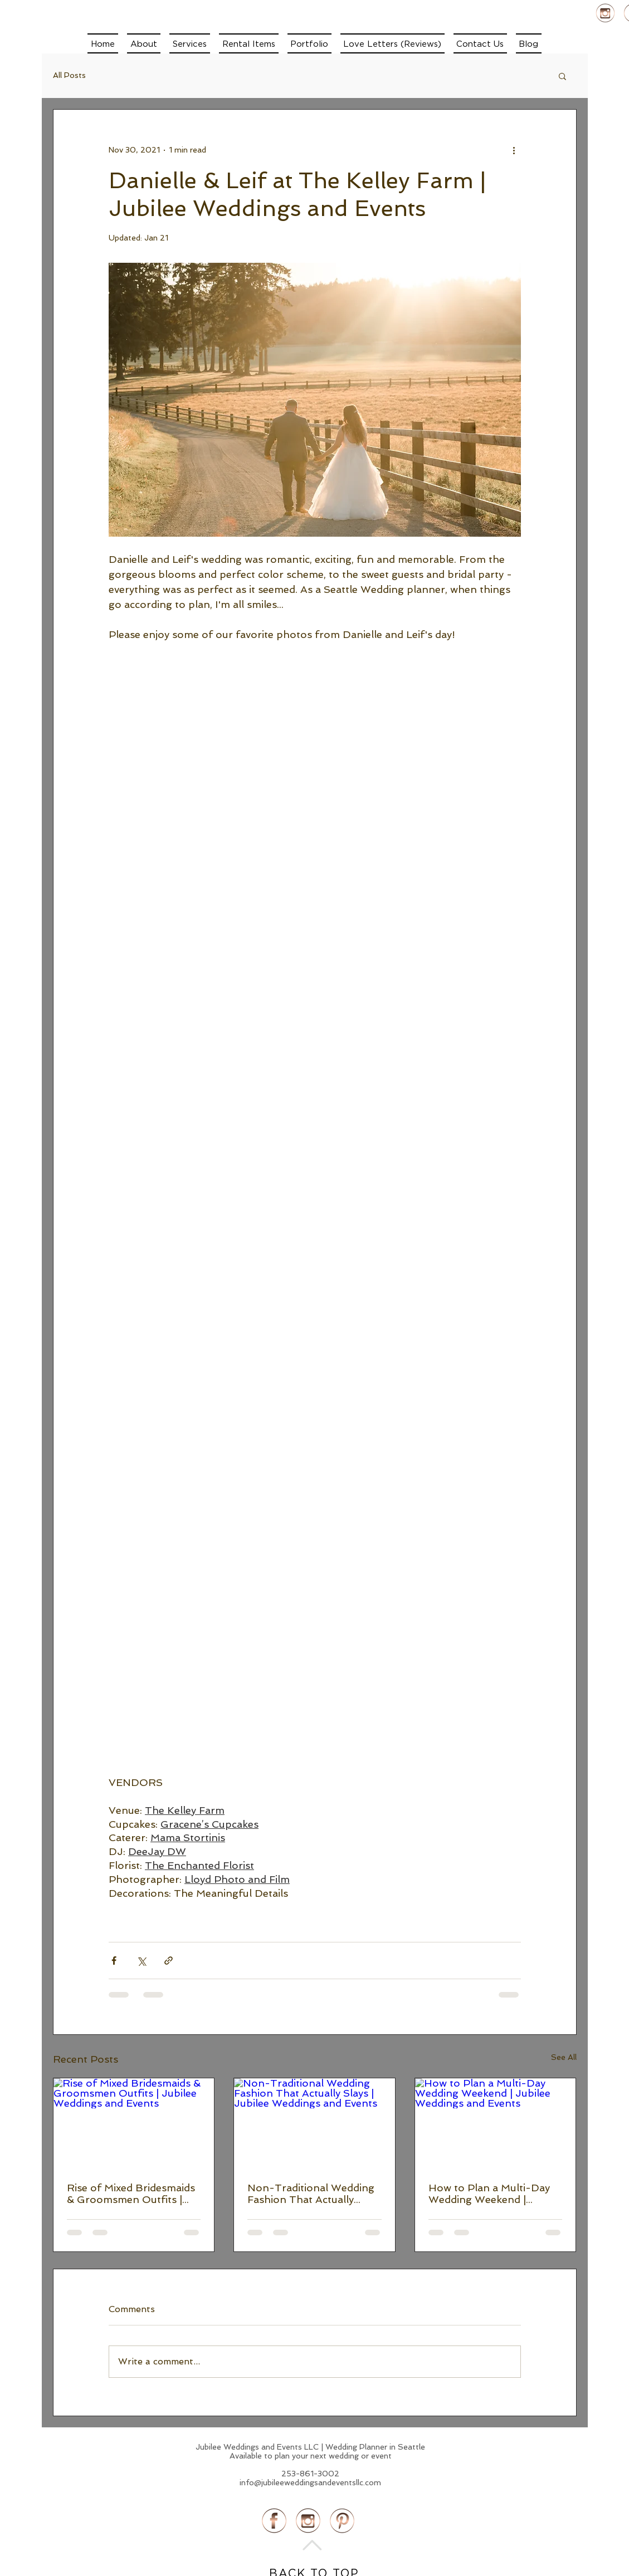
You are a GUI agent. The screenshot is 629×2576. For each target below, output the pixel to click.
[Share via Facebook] (114, 1960)
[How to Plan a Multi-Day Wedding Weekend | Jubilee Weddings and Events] (495, 2123)
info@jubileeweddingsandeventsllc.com (310, 2482)
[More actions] (514, 149)
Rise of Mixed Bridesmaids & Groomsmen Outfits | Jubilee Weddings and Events (131, 2193)
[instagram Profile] (605, 13)
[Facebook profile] (274, 2521)
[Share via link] (168, 1960)
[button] (189, 43)
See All (564, 2057)
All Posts (69, 75)
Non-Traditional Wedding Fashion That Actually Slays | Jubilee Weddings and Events (310, 2193)
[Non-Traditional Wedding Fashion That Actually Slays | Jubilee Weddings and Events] (314, 2123)
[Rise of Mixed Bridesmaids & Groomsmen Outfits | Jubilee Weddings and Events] (133, 2123)
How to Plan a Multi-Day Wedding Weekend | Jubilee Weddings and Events (489, 2193)
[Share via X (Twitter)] (141, 1960)
